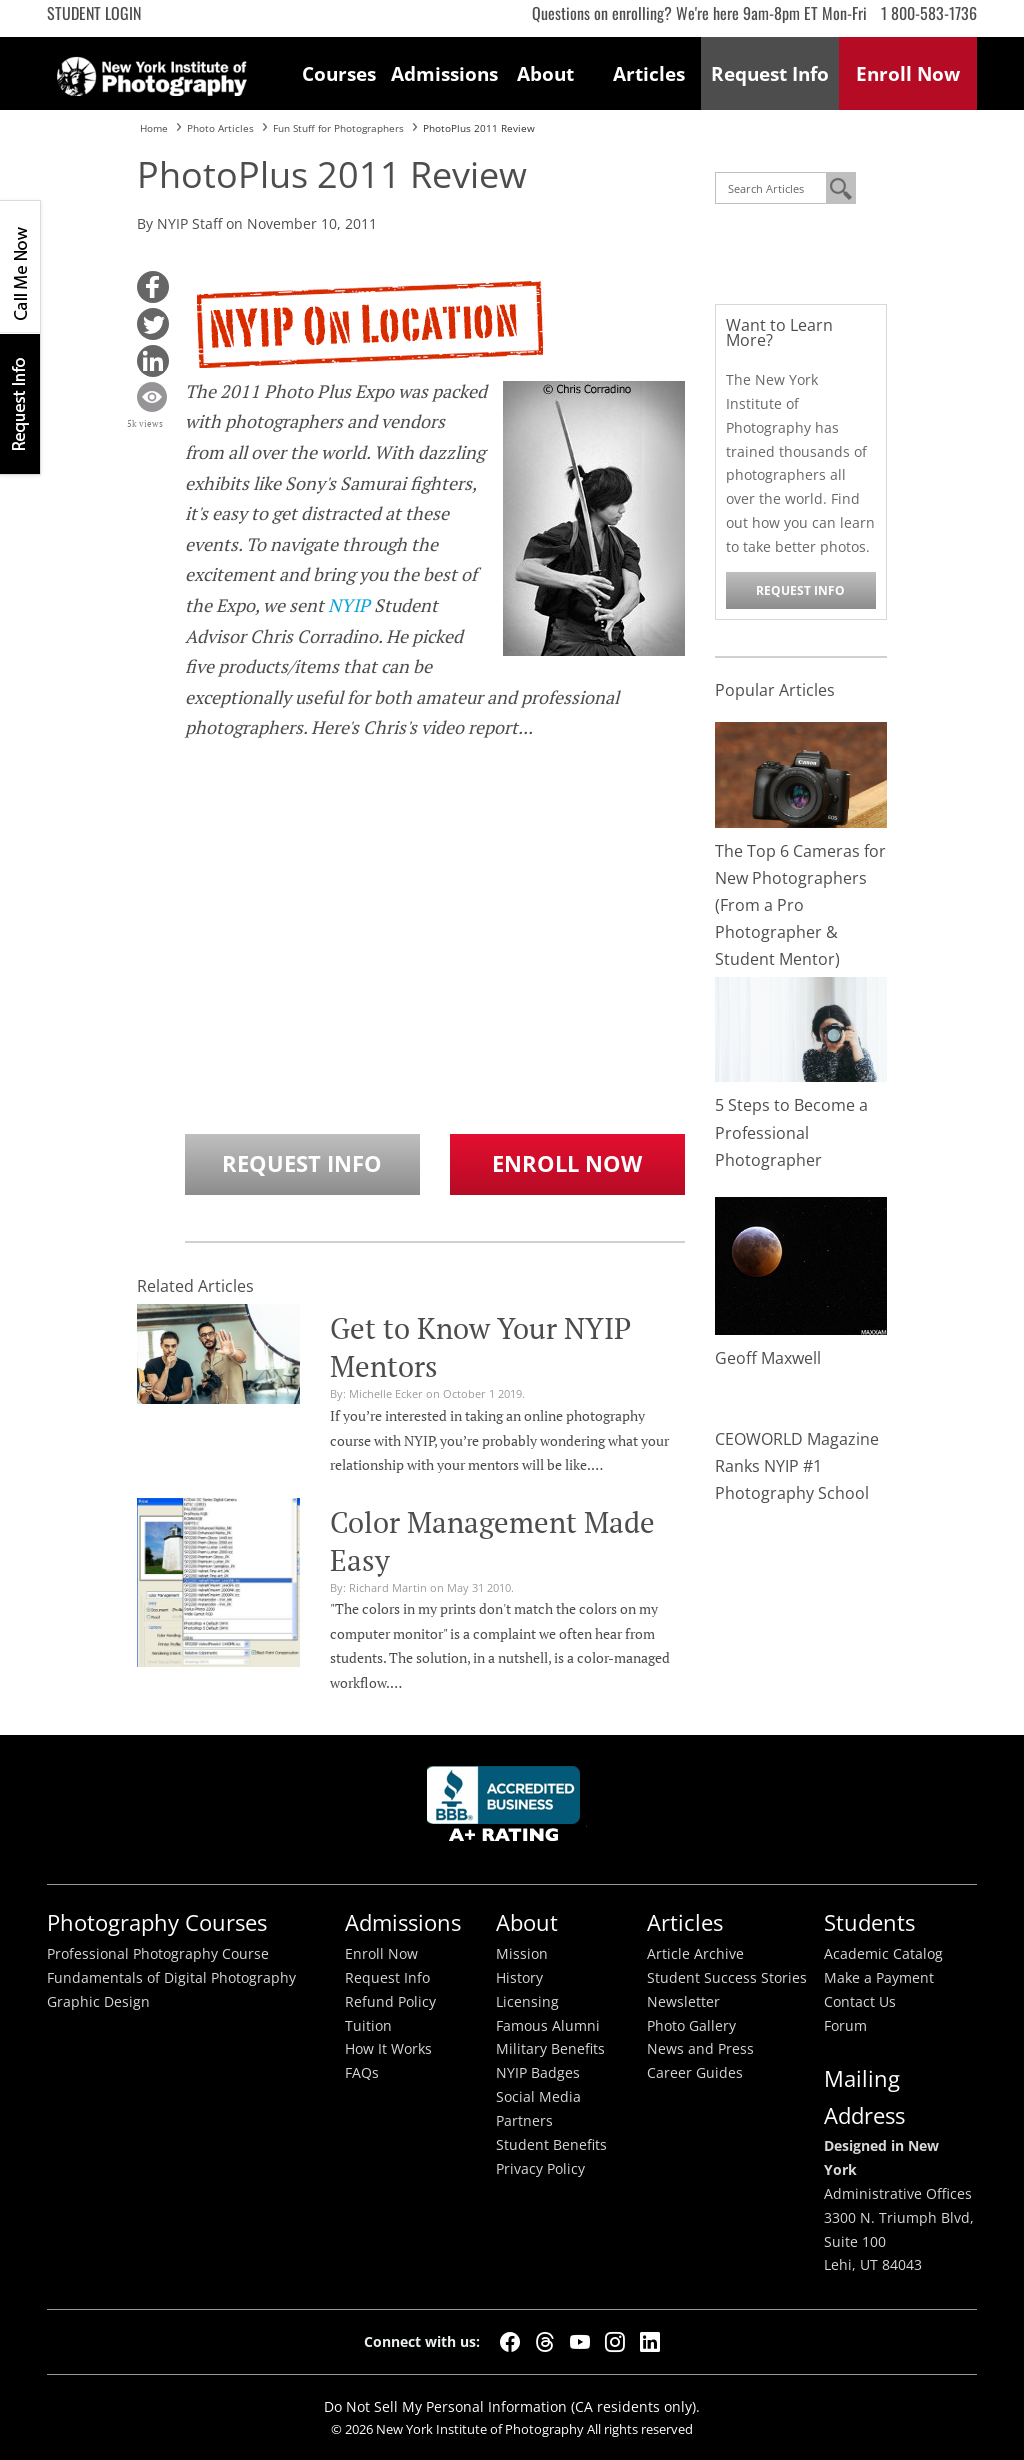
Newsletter (683, 2002)
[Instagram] (615, 2342)
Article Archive (695, 1954)
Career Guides (695, 2073)
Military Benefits (550, 2049)
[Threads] (545, 2342)
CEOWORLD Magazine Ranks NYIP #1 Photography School (797, 1466)
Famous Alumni (548, 2026)
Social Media (538, 2097)
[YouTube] (580, 2342)
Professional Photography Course (158, 1954)
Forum (845, 2026)
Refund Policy (390, 2002)
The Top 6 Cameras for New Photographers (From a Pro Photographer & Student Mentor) (800, 905)
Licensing (527, 2002)
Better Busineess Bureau (507, 1809)
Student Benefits (551, 2145)
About (545, 73)
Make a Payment (879, 1978)
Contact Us (860, 2002)
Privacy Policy (540, 2169)
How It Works (388, 2049)
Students (869, 1922)
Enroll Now (567, 1163)
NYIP (349, 605)
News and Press (700, 2049)
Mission (522, 1954)
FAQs (362, 2073)
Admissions (443, 73)
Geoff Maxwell (768, 1358)
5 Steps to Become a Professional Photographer (791, 1132)
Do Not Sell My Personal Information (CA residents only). (512, 2406)
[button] (153, 287)
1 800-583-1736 (929, 13)
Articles (649, 73)
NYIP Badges (538, 2073)
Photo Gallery (691, 2026)
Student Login (94, 13)
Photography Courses (157, 1922)
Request (770, 73)
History (519, 1978)
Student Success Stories (727, 1978)
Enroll (908, 73)
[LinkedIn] (650, 2342)
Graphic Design (98, 2002)
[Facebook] (510, 2342)
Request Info (20, 403)
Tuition (368, 2026)
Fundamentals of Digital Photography (171, 1978)
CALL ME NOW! (20, 267)
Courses (339, 73)
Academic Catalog (883, 1954)
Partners (524, 2121)
